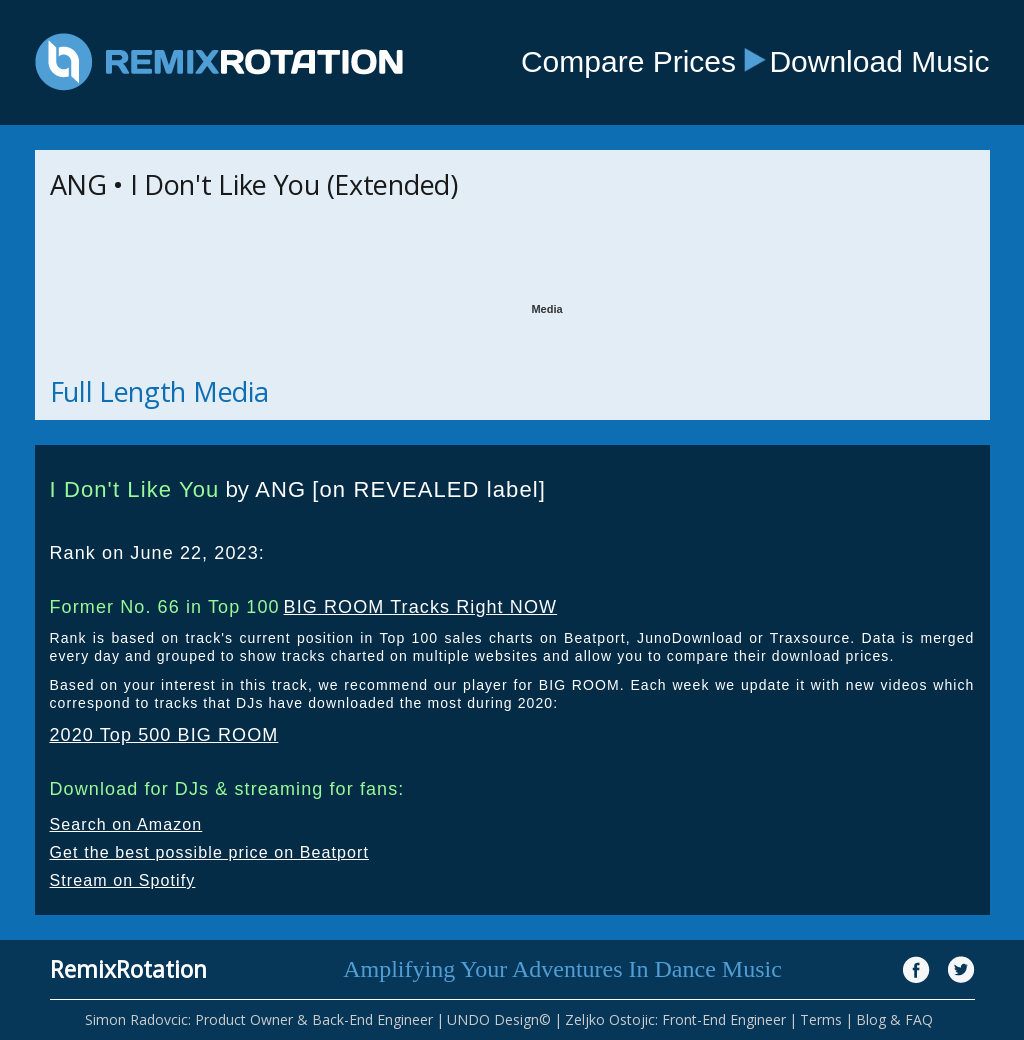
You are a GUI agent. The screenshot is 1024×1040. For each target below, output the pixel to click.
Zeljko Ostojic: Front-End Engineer (675, 1019)
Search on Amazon (126, 824)
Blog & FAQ (894, 1019)
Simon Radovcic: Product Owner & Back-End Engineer (259, 1019)
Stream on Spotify (123, 880)
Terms (821, 1019)
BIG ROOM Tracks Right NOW (421, 607)
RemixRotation (128, 969)
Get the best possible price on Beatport (210, 852)
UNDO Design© (499, 1019)
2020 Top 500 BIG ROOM (164, 735)
